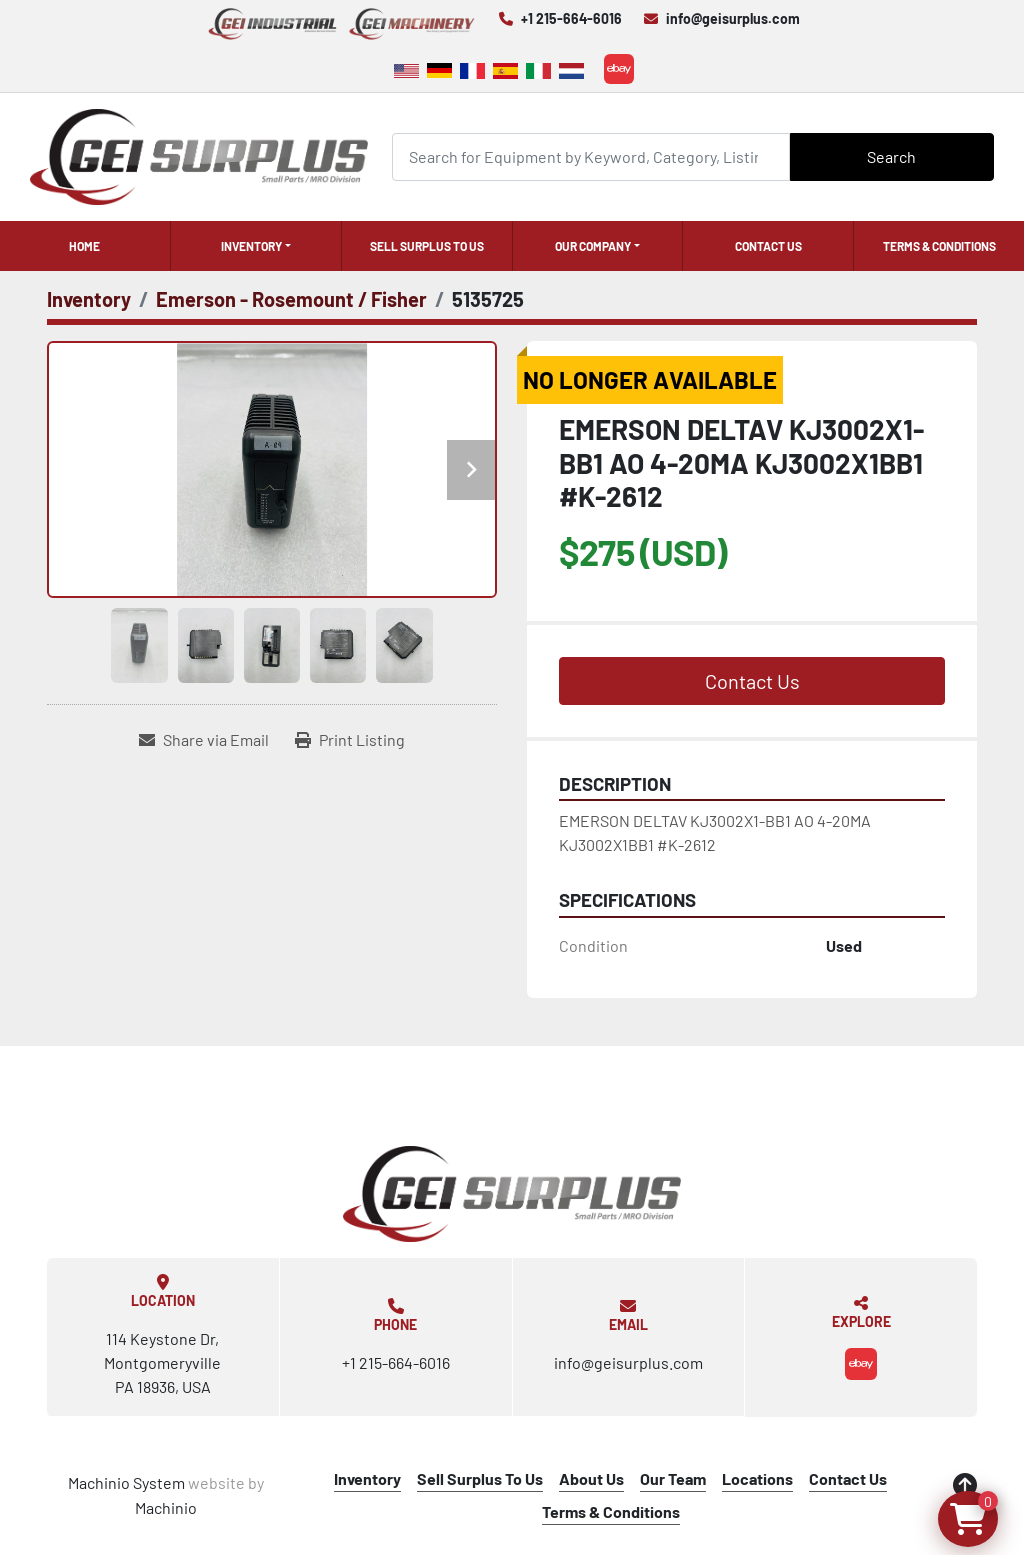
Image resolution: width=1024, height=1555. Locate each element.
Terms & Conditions (939, 246)
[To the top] (965, 1485)
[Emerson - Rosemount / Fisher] (291, 299)
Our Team (673, 1478)
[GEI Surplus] (512, 1194)
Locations (757, 1478)
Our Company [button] (593, 246)
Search (891, 156)
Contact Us (768, 246)
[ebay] (619, 69)
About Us (591, 1478)
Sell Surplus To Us (427, 246)
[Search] (591, 156)
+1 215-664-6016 (571, 18)
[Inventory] (89, 299)
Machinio (166, 1507)
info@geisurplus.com (733, 18)
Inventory (251, 246)
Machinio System (126, 1482)
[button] (256, 246)
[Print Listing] (350, 740)
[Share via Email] (204, 740)
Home (84, 246)
